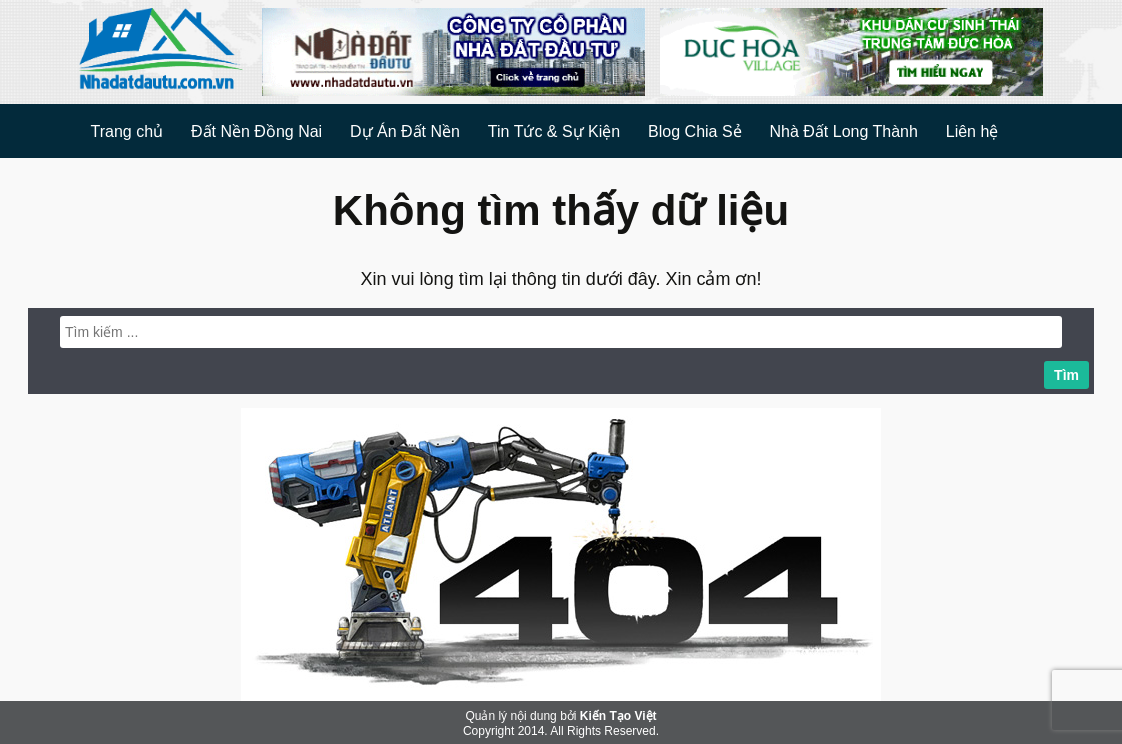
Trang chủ (127, 131)
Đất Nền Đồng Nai (256, 131)
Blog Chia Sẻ (695, 131)
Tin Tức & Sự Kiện (554, 131)
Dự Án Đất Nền (405, 131)
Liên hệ (972, 131)
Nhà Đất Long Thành (844, 131)
